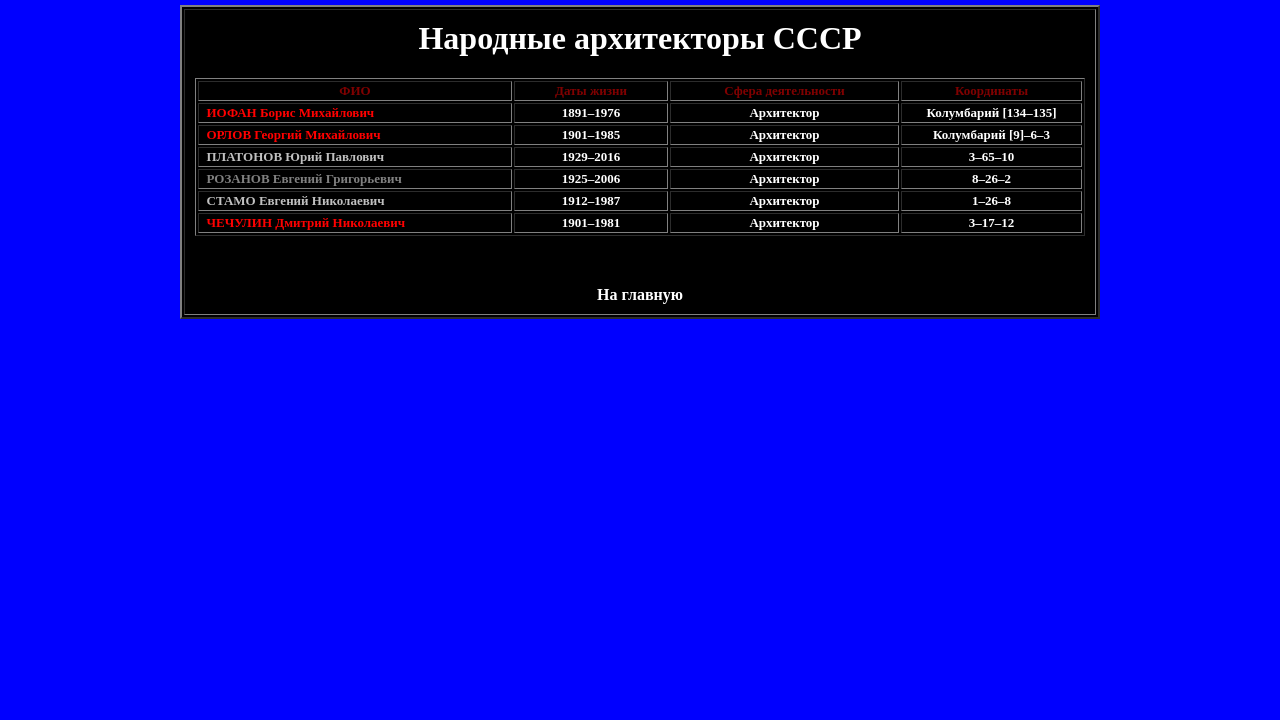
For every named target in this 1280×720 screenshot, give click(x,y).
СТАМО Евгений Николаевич (296, 200)
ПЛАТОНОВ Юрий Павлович (296, 156)
